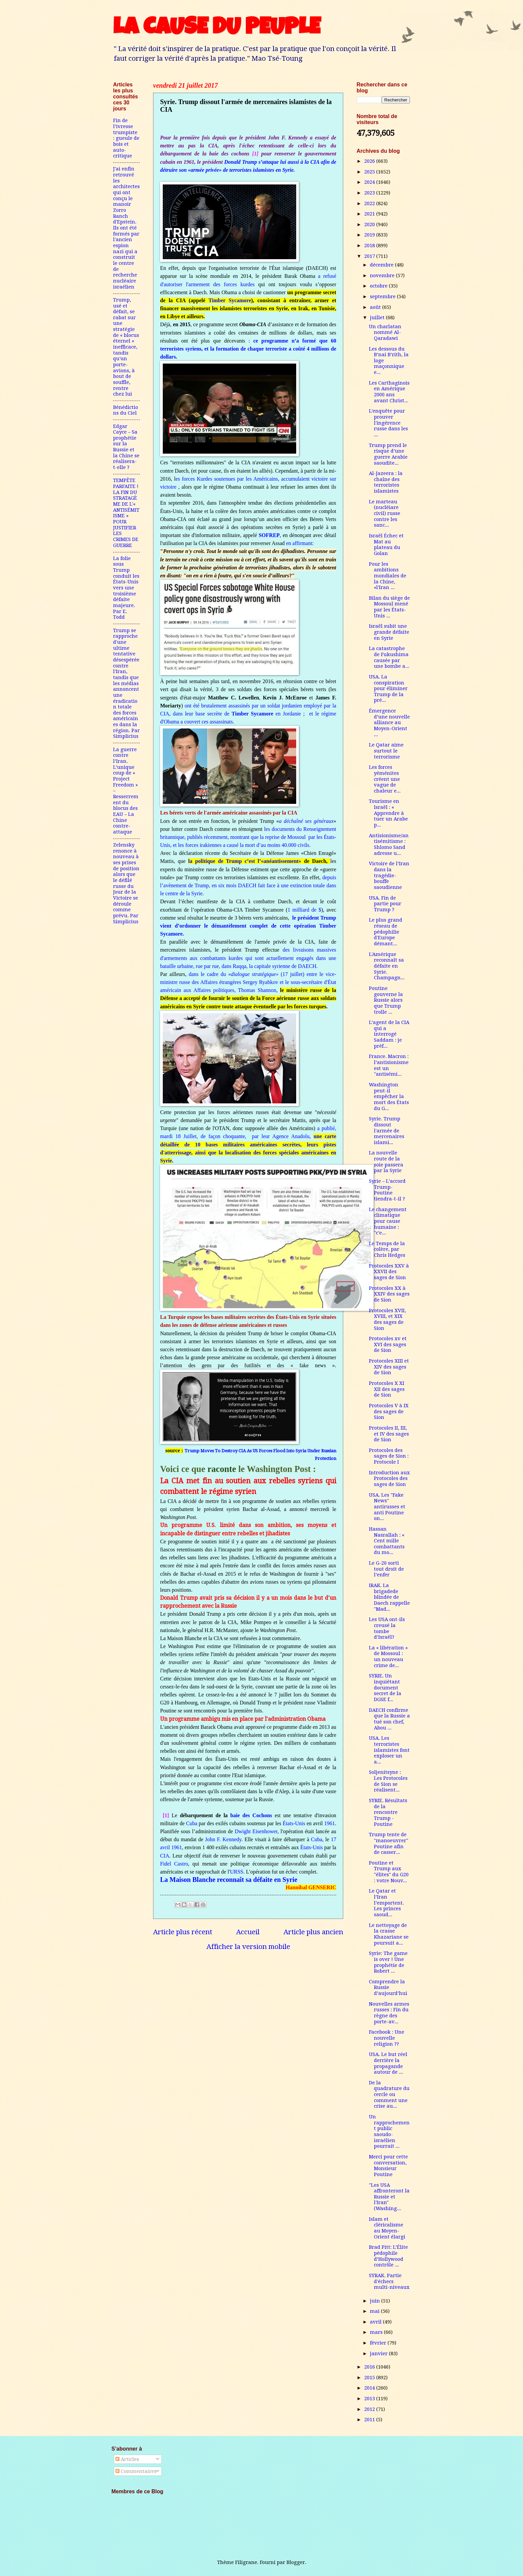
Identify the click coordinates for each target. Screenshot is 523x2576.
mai (375, 2311)
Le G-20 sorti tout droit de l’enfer (386, 1569)
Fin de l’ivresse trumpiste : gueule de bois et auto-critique (126, 138)
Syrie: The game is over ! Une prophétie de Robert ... (388, 1962)
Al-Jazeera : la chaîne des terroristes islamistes (386, 482)
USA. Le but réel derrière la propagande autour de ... (388, 2063)
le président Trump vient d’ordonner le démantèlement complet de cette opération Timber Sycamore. (248, 926)
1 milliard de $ (304, 910)
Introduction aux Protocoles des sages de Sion (389, 1478)
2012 (370, 2409)
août (376, 307)
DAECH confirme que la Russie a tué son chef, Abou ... (389, 1719)
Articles (127, 2459)
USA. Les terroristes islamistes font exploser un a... (389, 1750)
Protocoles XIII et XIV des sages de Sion (389, 1367)
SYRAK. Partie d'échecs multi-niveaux (389, 2281)
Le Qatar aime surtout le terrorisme (386, 750)
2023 (370, 193)
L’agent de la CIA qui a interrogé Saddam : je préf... (389, 1034)
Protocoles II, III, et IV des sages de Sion (389, 1434)
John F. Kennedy (223, 1839)
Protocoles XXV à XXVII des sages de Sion (389, 1271)
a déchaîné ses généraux (306, 821)
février (379, 2343)
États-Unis (294, 1823)
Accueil (247, 1932)
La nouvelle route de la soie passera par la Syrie (386, 1161)
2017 (370, 256)
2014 (370, 2388)
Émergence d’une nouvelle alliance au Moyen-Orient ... (389, 722)
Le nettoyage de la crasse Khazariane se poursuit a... (389, 1934)
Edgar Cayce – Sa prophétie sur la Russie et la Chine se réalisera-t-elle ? (126, 447)
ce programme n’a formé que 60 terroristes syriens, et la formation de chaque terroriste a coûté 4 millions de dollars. (248, 349)
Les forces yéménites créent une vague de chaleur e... (385, 779)
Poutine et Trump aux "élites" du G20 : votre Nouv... (389, 1872)
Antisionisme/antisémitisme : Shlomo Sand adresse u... (389, 844)
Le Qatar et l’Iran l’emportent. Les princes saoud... (386, 1903)
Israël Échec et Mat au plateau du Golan (386, 544)
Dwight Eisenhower (256, 1831)
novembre (383, 276)
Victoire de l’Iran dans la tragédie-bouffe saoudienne (389, 875)
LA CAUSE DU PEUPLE (216, 29)
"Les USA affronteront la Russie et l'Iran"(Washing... (389, 2197)
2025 (370, 172)
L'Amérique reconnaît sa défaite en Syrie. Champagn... (387, 966)
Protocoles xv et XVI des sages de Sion (388, 1344)
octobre (379, 286)
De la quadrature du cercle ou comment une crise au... (389, 2094)
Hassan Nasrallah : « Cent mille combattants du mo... (387, 1541)
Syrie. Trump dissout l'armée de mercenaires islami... (386, 1130)
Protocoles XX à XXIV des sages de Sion (389, 1294)
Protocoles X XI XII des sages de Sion (387, 1389)
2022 (370, 203)
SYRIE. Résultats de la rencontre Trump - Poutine (388, 1812)
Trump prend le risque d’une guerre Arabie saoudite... (388, 454)
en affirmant (299, 543)
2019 (370, 235)
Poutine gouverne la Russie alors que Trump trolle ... (386, 1000)
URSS (236, 1872)
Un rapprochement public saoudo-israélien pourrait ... (389, 2131)
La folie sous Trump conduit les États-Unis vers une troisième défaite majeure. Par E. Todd (126, 587)
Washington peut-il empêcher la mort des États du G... (389, 1096)
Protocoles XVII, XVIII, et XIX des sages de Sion (387, 1319)
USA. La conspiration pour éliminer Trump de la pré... (388, 688)
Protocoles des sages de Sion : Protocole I (389, 1456)
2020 (370, 224)
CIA (164, 1856)
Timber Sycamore (229, 300)
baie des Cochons (251, 1815)
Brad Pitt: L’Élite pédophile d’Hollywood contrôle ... (388, 2256)
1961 (329, 1823)
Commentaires (135, 2471)
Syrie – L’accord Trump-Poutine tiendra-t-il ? (387, 1190)
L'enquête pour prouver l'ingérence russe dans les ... (388, 423)
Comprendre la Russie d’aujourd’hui (388, 1987)
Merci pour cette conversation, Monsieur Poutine (388, 2165)
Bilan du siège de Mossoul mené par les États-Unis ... (389, 607)
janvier (379, 2354)
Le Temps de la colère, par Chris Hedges (387, 1249)
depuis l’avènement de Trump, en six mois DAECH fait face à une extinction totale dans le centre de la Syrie (248, 885)
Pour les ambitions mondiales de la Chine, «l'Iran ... (387, 576)
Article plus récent (182, 1932)
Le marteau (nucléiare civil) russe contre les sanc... (384, 513)
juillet (378, 318)
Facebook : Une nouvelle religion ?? (386, 2038)
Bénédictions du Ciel (125, 410)
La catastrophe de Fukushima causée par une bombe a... (389, 657)
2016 (370, 2367)
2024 (370, 182)
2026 (370, 161)
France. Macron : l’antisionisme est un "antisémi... (389, 1065)
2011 (370, 2420)
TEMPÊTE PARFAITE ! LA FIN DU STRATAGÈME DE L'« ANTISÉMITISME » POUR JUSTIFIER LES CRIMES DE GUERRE (126, 512)
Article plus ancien (313, 1932)
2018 (370, 245)
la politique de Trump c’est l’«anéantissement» (244, 861)
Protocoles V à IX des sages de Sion (389, 1411)
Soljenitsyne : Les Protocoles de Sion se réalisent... (388, 1781)
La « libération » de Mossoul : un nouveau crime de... (388, 1656)
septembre (383, 297)
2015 (370, 2378)
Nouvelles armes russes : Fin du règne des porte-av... (389, 2013)
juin (375, 2301)
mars (377, 2332)
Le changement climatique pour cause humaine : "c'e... (388, 1221)
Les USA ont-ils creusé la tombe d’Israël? (387, 1628)
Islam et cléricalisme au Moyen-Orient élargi (387, 2228)
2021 (370, 214)
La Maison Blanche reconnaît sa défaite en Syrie (228, 1879)
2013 (370, 2399)
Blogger (296, 2562)
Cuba (191, 1823)
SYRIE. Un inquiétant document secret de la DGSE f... (385, 1687)
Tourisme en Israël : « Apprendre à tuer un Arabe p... (388, 813)
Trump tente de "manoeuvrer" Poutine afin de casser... (388, 1843)
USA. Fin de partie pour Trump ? (385, 904)
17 (333, 1839)
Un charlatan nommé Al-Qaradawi (385, 332)
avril (165, 1847)
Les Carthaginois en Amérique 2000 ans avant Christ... (389, 392)
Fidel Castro (174, 1864)
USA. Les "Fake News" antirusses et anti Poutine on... (387, 1507)
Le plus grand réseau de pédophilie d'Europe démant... (385, 932)
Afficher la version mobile (248, 1947)
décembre (382, 265)
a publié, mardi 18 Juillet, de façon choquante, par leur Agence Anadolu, (248, 1144)
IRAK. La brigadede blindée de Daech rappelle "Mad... (389, 1597)
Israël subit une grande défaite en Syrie (389, 632)
